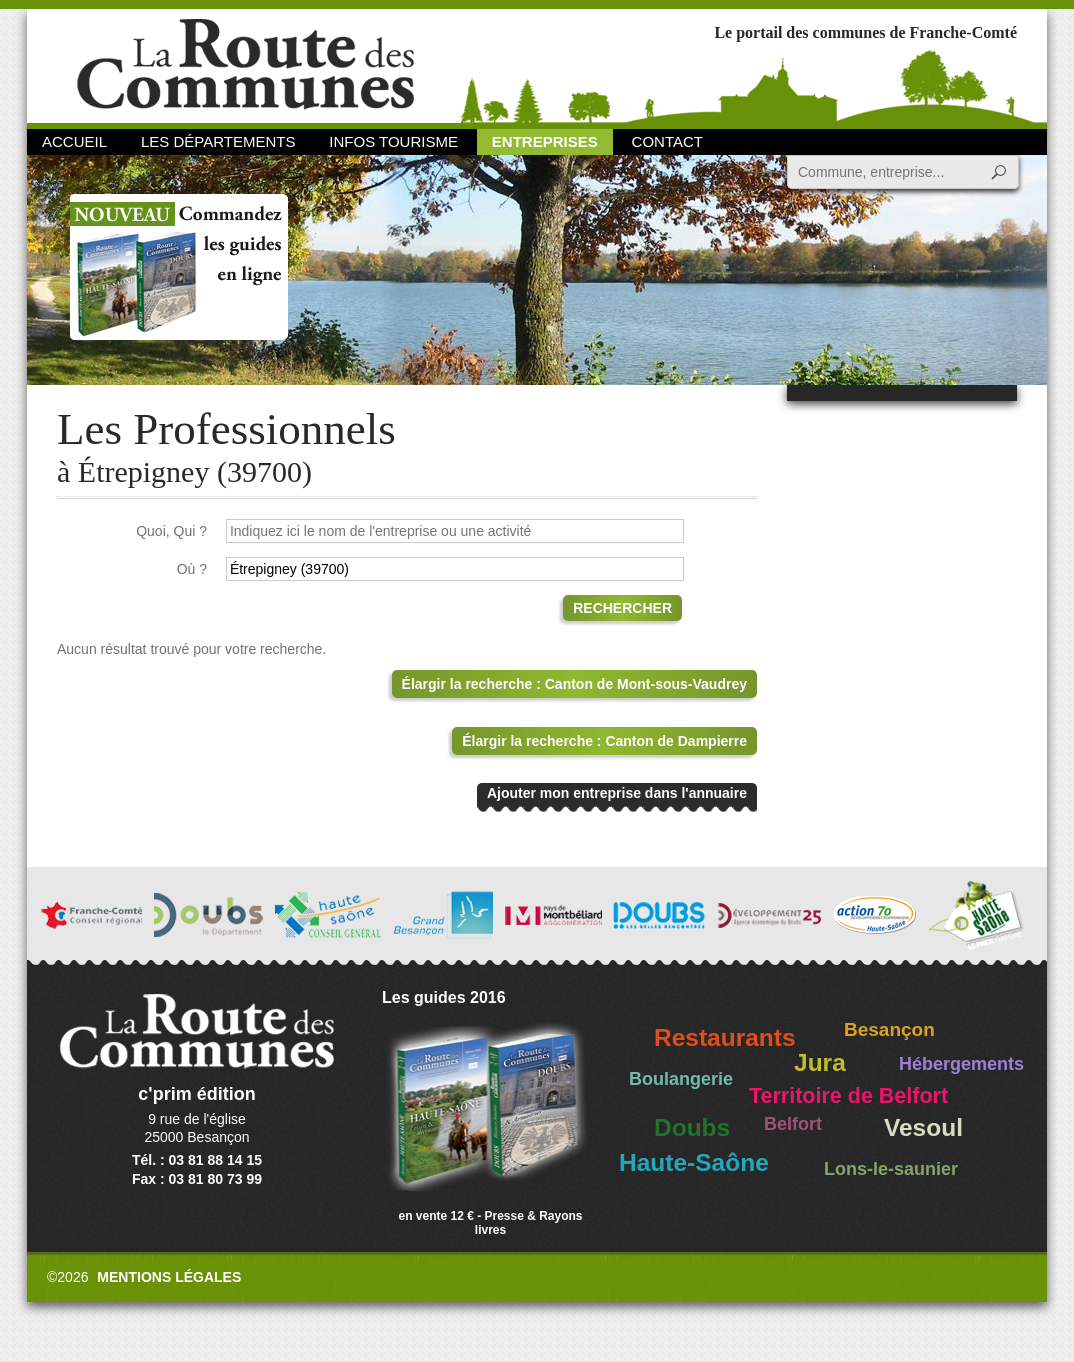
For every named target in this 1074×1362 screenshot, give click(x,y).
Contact (667, 141)
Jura (820, 1062)
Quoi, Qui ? (171, 531)
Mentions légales (169, 1277)
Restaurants (725, 1037)
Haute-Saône (694, 1162)
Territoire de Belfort (848, 1096)
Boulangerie (681, 1079)
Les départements (218, 141)
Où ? (192, 569)
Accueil (74, 141)
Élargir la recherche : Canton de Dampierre (604, 741)
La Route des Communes (245, 64)
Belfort (793, 1124)
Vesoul (923, 1127)
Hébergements (961, 1064)
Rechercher (622, 608)
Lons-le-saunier (891, 1169)
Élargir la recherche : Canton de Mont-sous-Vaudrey (574, 684)
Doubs (692, 1127)
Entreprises (545, 141)
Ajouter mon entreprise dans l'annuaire (617, 793)
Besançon (889, 1029)
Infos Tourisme (393, 141)
